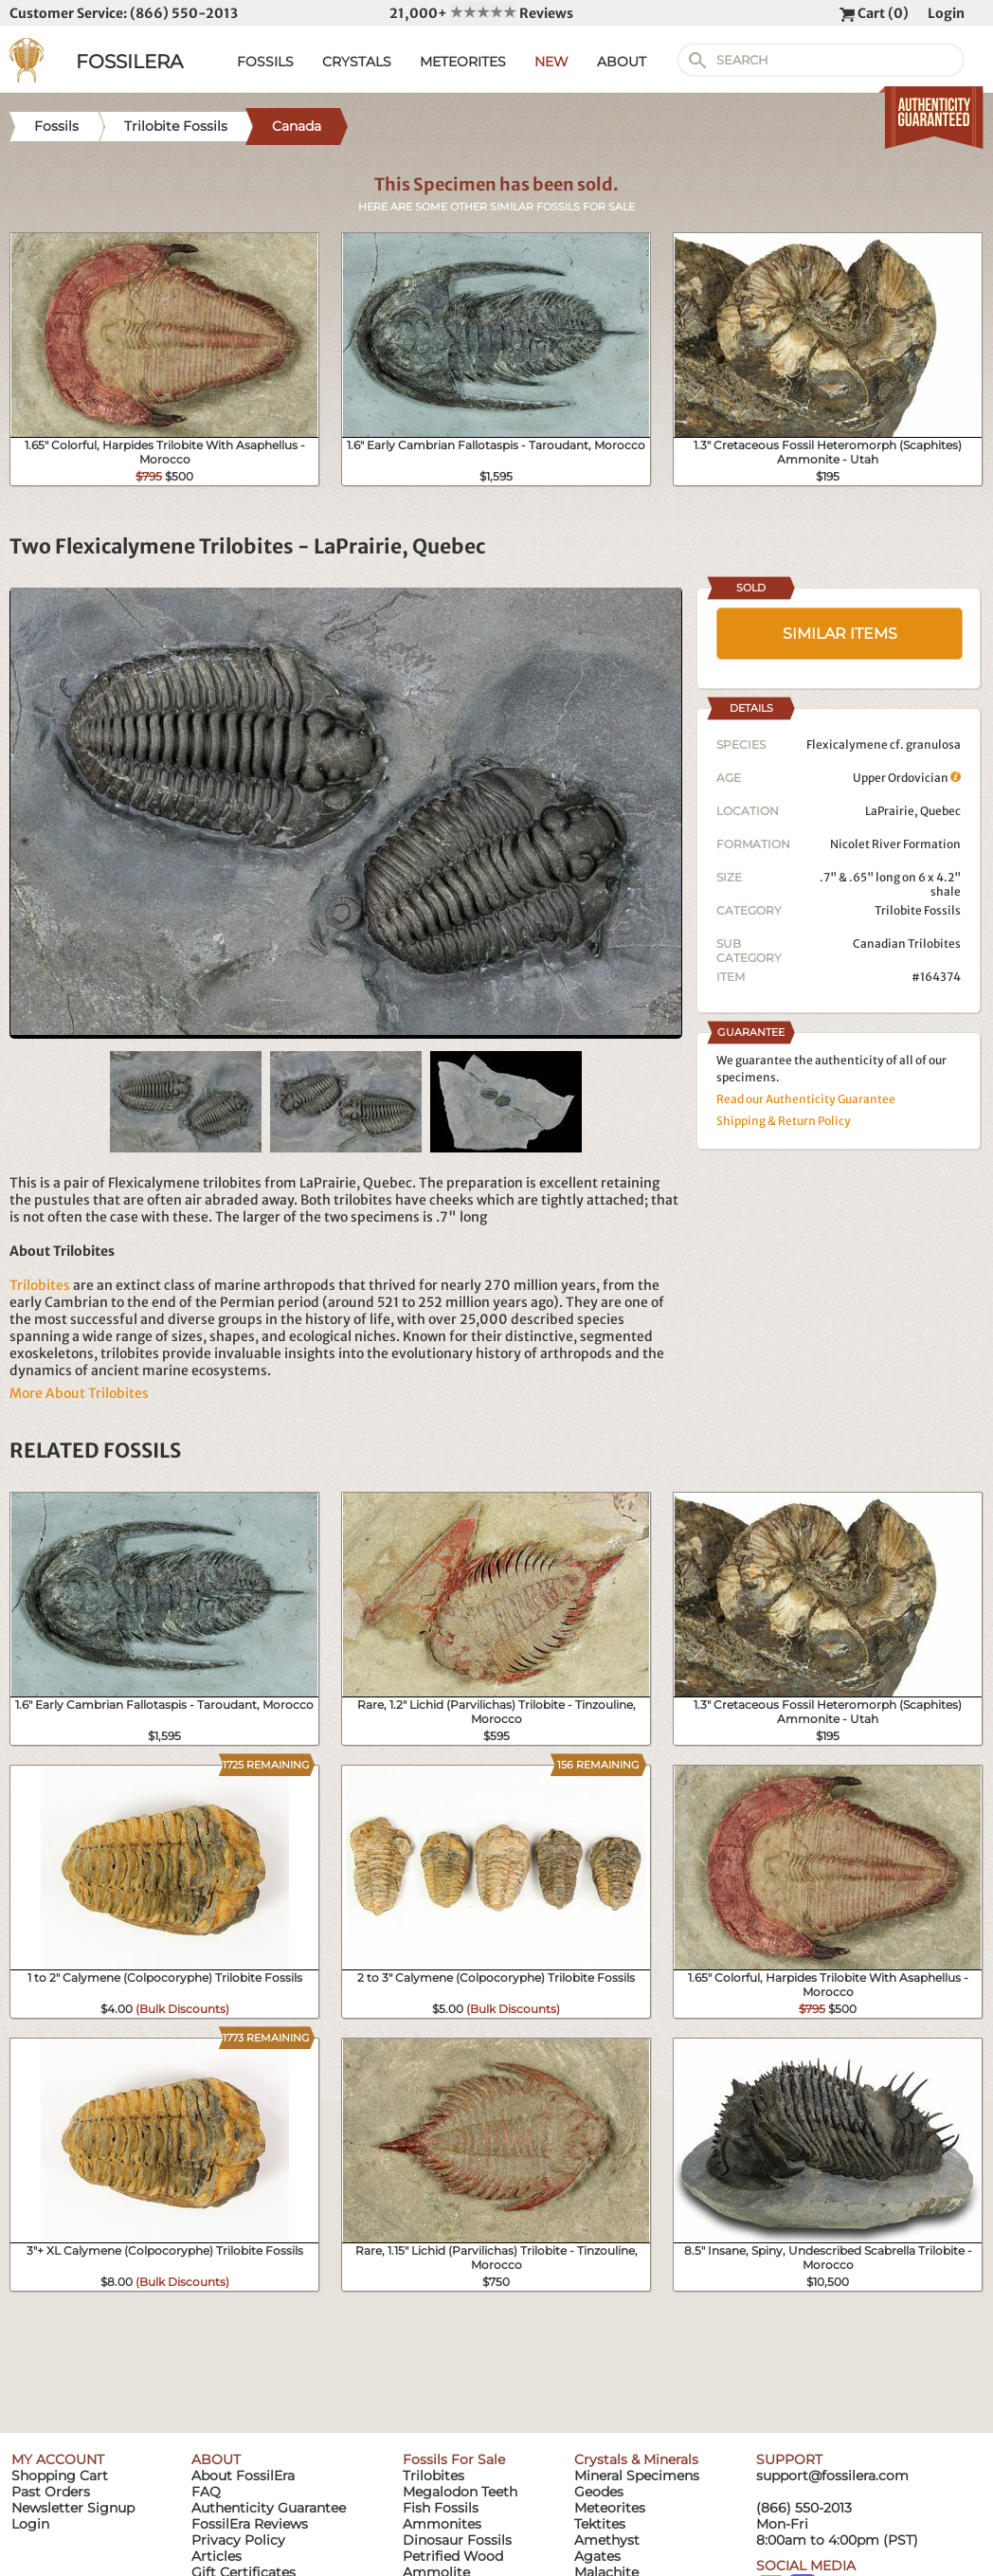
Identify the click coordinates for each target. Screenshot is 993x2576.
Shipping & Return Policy (783, 1121)
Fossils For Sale (454, 2459)
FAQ (206, 2491)
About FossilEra (243, 2475)
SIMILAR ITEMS (840, 634)
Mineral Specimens (636, 2475)
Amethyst (607, 2540)
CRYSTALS (356, 61)
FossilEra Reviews (249, 2523)
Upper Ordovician (907, 778)
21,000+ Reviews (481, 13)
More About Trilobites (79, 1393)
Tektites (599, 2523)
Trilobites (39, 1285)
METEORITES (463, 61)
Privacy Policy (238, 2540)
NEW (551, 61)
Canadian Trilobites (907, 943)
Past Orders (50, 2491)
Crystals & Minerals (636, 2459)
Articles (216, 2556)
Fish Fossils (440, 2507)
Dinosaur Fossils (457, 2540)
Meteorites (609, 2507)
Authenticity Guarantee (268, 2507)
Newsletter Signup (73, 2507)
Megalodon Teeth (460, 2491)
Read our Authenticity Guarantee (805, 1099)
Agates (597, 2556)
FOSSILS (265, 61)
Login (946, 13)
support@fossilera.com (832, 2475)
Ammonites (442, 2523)
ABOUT (621, 61)
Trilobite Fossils (918, 910)
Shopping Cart (59, 2475)
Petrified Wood (453, 2556)
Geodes (598, 2491)
